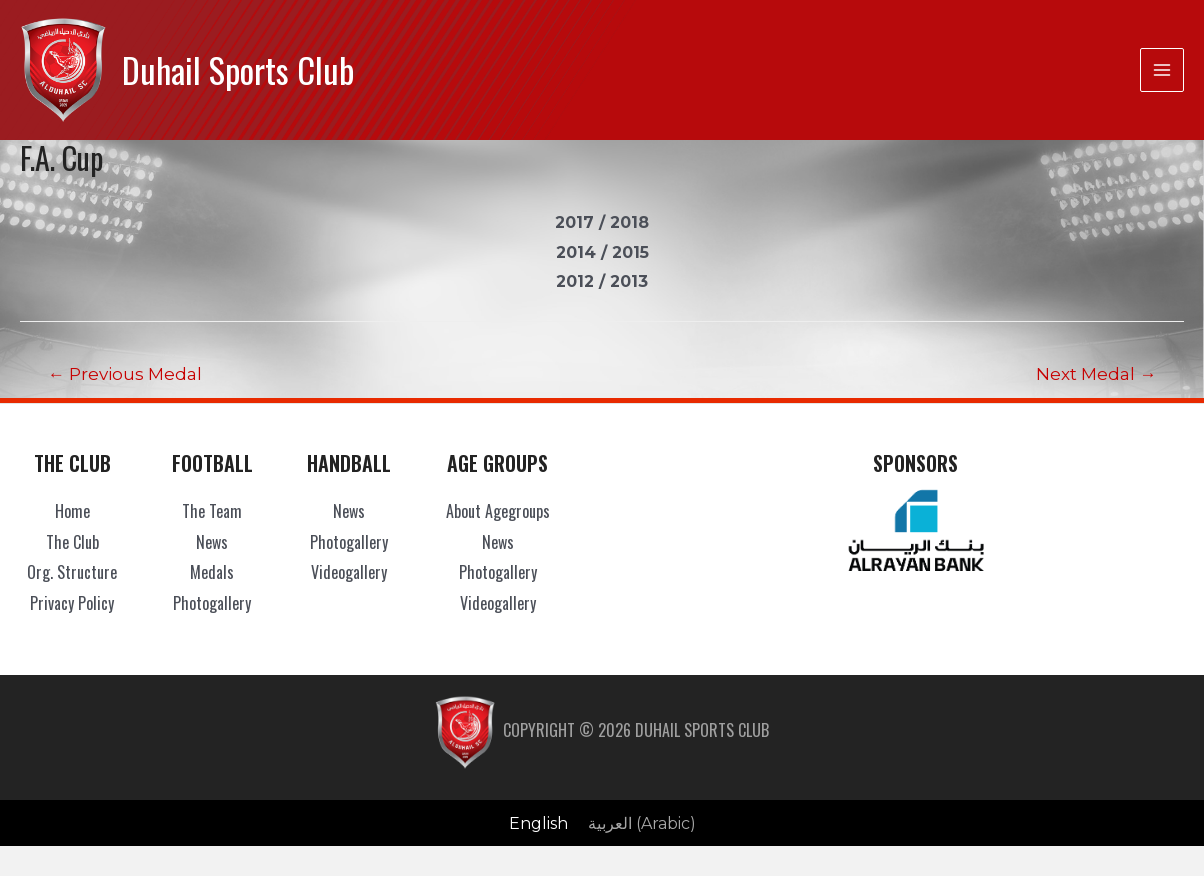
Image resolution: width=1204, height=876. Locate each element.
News (212, 542)
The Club (72, 542)
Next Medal (1096, 373)
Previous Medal (125, 373)
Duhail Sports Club (238, 69)
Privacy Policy (72, 603)
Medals (212, 572)
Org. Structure (72, 572)
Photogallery (212, 603)
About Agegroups (498, 511)
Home (72, 511)
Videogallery (349, 572)
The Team (212, 511)
